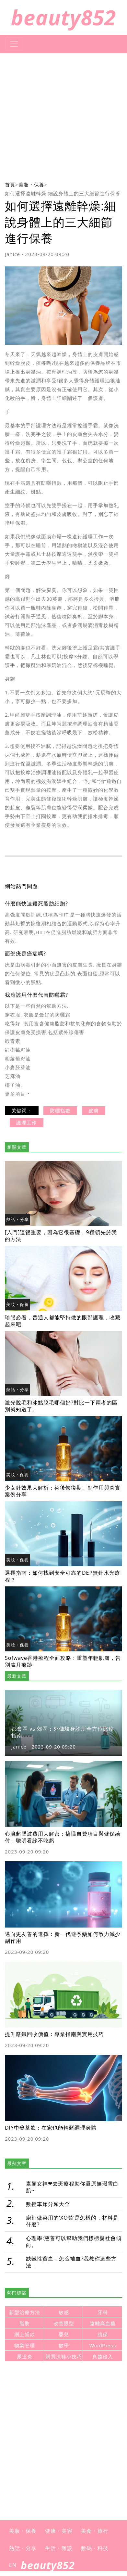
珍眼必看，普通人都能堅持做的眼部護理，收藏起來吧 (63, 1321)
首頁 (10, 184)
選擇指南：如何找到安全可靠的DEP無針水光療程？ (62, 1576)
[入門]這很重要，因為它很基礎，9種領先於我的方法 (61, 1236)
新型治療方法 (24, 2312)
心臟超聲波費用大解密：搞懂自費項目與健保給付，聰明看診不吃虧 (63, 1837)
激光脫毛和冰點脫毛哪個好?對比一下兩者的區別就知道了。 (61, 1406)
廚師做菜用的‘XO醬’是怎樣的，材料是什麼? (72, 2221)
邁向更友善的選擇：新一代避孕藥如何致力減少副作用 (63, 1937)
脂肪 (24, 2323)
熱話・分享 (17, 1219)
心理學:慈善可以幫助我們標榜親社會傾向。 (73, 2242)
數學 (64, 2345)
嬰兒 (64, 2334)
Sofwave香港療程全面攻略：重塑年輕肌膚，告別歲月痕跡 (63, 1661)
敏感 (64, 2312)
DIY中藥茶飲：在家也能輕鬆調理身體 (51, 2127)
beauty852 (63, 17)
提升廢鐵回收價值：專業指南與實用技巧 (54, 2034)
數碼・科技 (95, 2548)
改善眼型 (63, 2323)
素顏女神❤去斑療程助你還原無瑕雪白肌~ (72, 2187)
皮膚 (93, 1110)
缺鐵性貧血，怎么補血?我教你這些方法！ (71, 2262)
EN (13, 2565)
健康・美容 (59, 2530)
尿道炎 (24, 2356)
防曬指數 (60, 1110)
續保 (103, 2334)
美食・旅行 (95, 2530)
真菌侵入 (102, 2356)
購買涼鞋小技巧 (64, 2356)
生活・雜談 (59, 2548)
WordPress (102, 2345)
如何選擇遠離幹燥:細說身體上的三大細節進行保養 (63, 193)
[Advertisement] (63, 116)
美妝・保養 (31, 184)
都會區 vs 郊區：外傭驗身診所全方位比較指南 (62, 1732)
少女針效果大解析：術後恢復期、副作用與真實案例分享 (63, 1491)
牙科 (103, 2312)
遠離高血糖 (103, 2323)
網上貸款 (24, 2334)
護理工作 (26, 1122)
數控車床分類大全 (48, 2204)
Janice (12, 254)
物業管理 (24, 2345)
